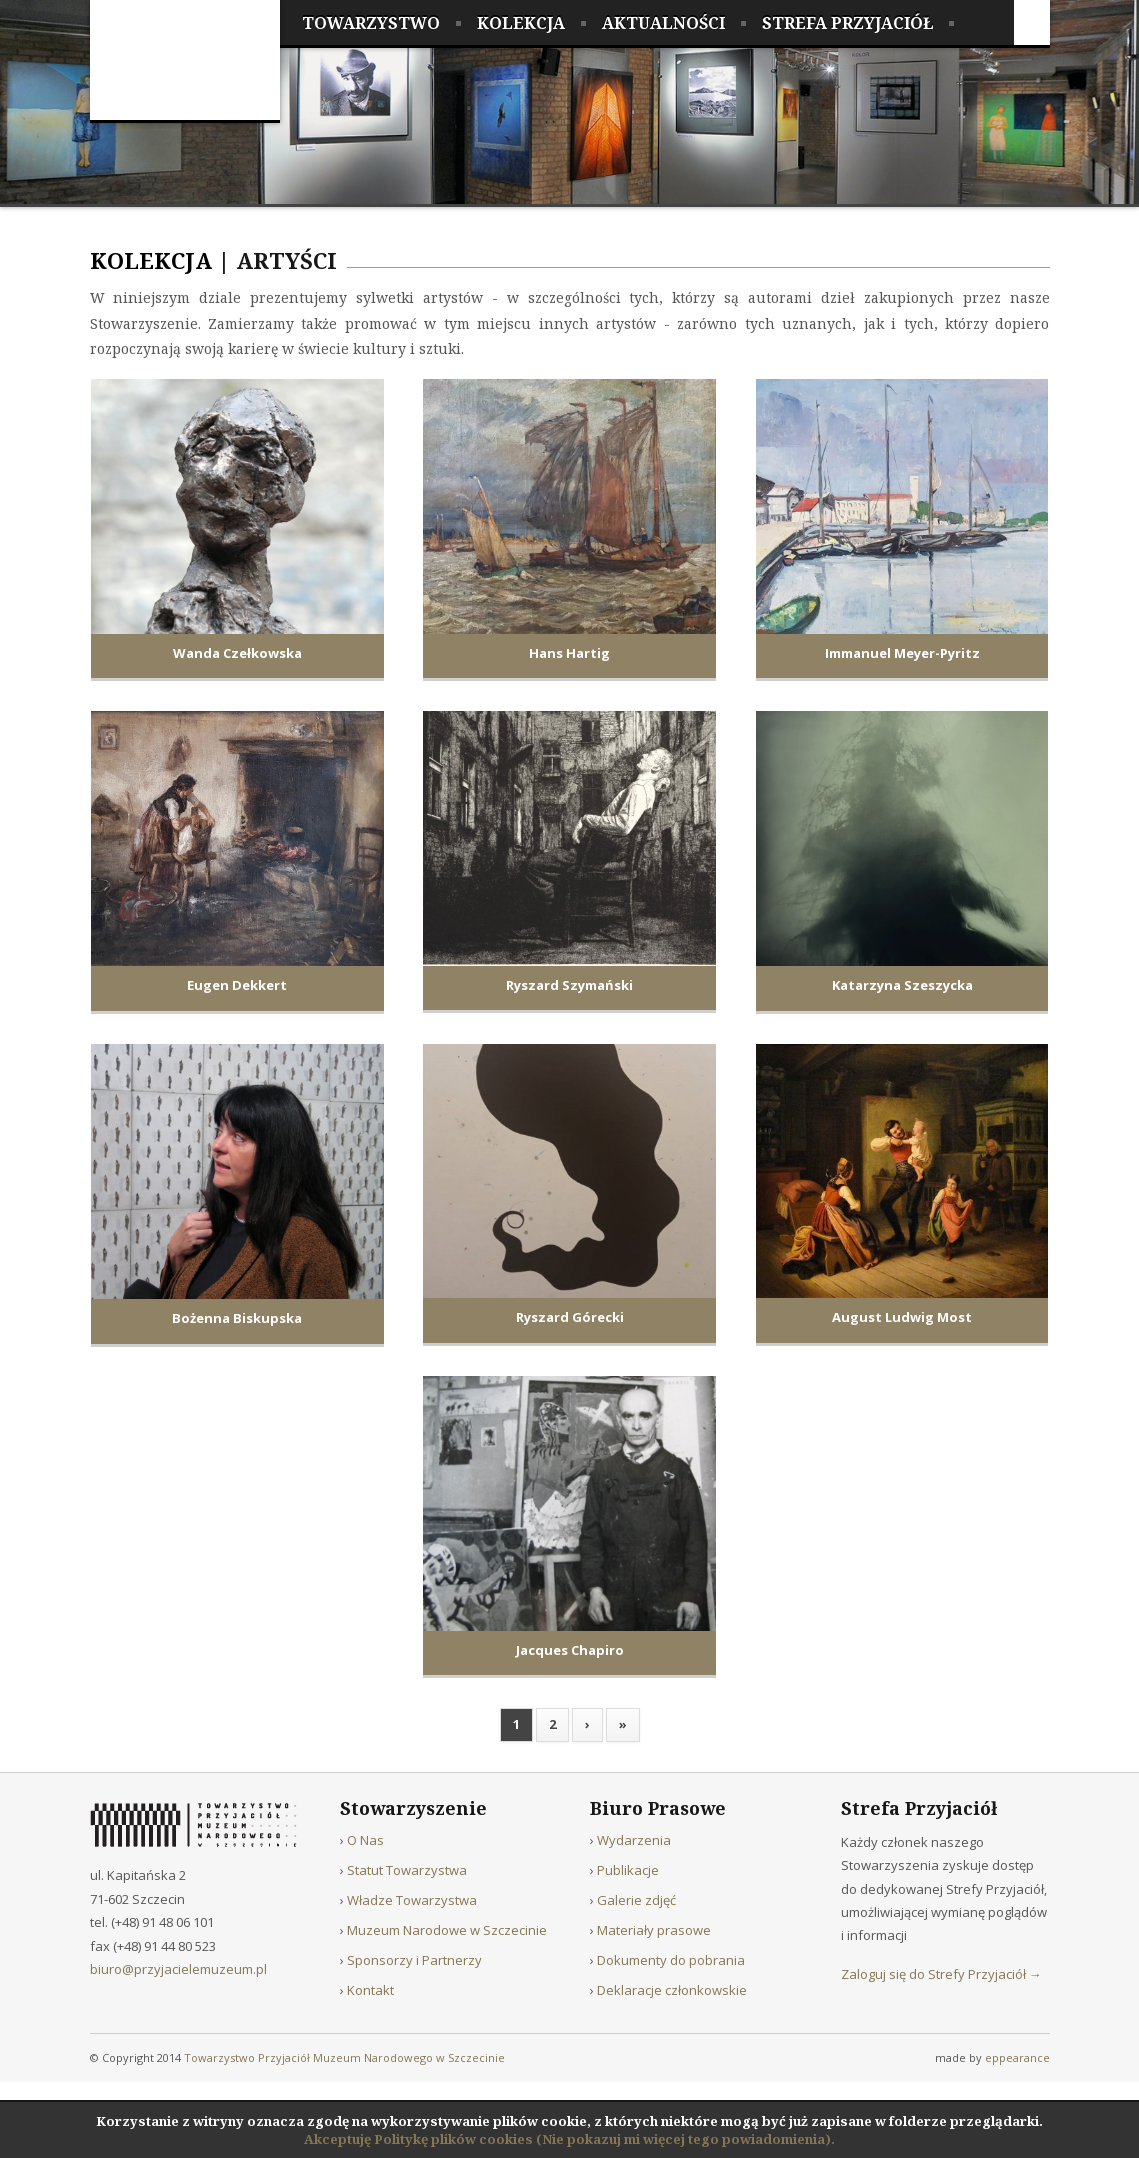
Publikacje (628, 1870)
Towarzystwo (371, 23)
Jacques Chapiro (570, 1650)
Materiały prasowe (654, 1930)
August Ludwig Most (902, 1317)
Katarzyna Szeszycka (902, 985)
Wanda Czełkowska (237, 653)
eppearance (1017, 2057)
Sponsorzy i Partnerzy (414, 1960)
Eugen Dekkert (237, 985)
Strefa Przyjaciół (847, 23)
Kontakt (370, 1990)
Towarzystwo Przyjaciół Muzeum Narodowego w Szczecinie (344, 2057)
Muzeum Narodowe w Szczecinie (447, 1930)
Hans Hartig (569, 653)
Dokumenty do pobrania (671, 1960)
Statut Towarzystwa (407, 1870)
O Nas (365, 1840)
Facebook (1032, 22)
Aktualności (663, 23)
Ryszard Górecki (570, 1317)
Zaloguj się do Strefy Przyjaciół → (941, 1974)
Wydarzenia (634, 1840)
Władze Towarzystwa (412, 1900)
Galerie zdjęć (636, 1900)
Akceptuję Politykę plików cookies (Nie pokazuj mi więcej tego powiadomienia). (569, 2139)
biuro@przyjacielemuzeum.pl (178, 1969)
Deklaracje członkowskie (672, 1990)
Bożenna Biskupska (237, 1318)
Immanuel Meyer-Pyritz (902, 653)
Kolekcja (521, 23)
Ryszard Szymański (569, 985)
